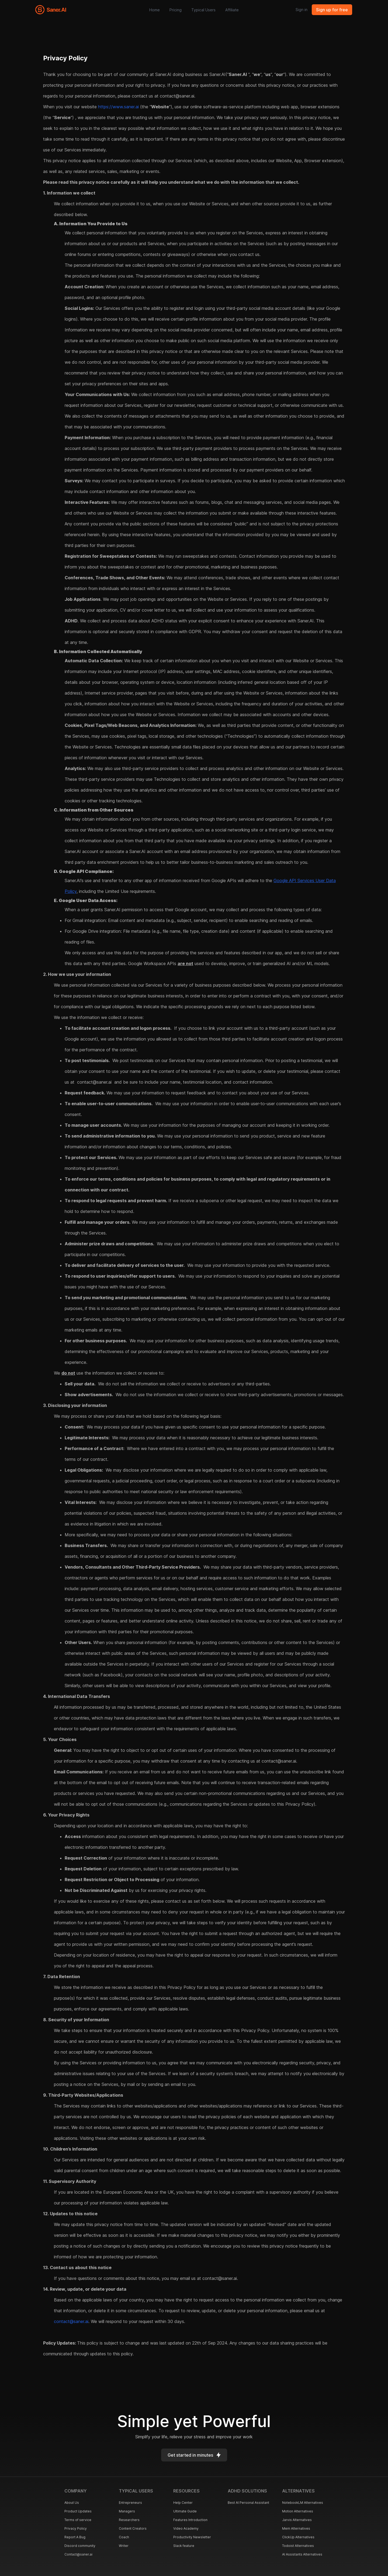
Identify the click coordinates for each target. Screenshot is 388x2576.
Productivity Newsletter (192, 2537)
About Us (71, 2503)
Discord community (79, 2546)
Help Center (183, 2503)
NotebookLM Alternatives (302, 2503)
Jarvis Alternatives (297, 2520)
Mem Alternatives (296, 2528)
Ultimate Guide (185, 2511)
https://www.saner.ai (118, 106)
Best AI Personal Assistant (248, 2503)
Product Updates (78, 2511)
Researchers (129, 2520)
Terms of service (77, 2520)
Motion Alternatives (297, 2511)
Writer (124, 2546)
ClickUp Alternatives (298, 2537)
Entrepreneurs (130, 2503)
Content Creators (133, 2528)
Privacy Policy (75, 2528)
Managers (127, 2511)
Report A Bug (74, 2537)
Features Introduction (190, 2520)
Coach (124, 2537)
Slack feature (183, 2546)
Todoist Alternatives (298, 2546)
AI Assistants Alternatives (302, 2554)
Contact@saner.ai (78, 2554)
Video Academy (186, 2528)
